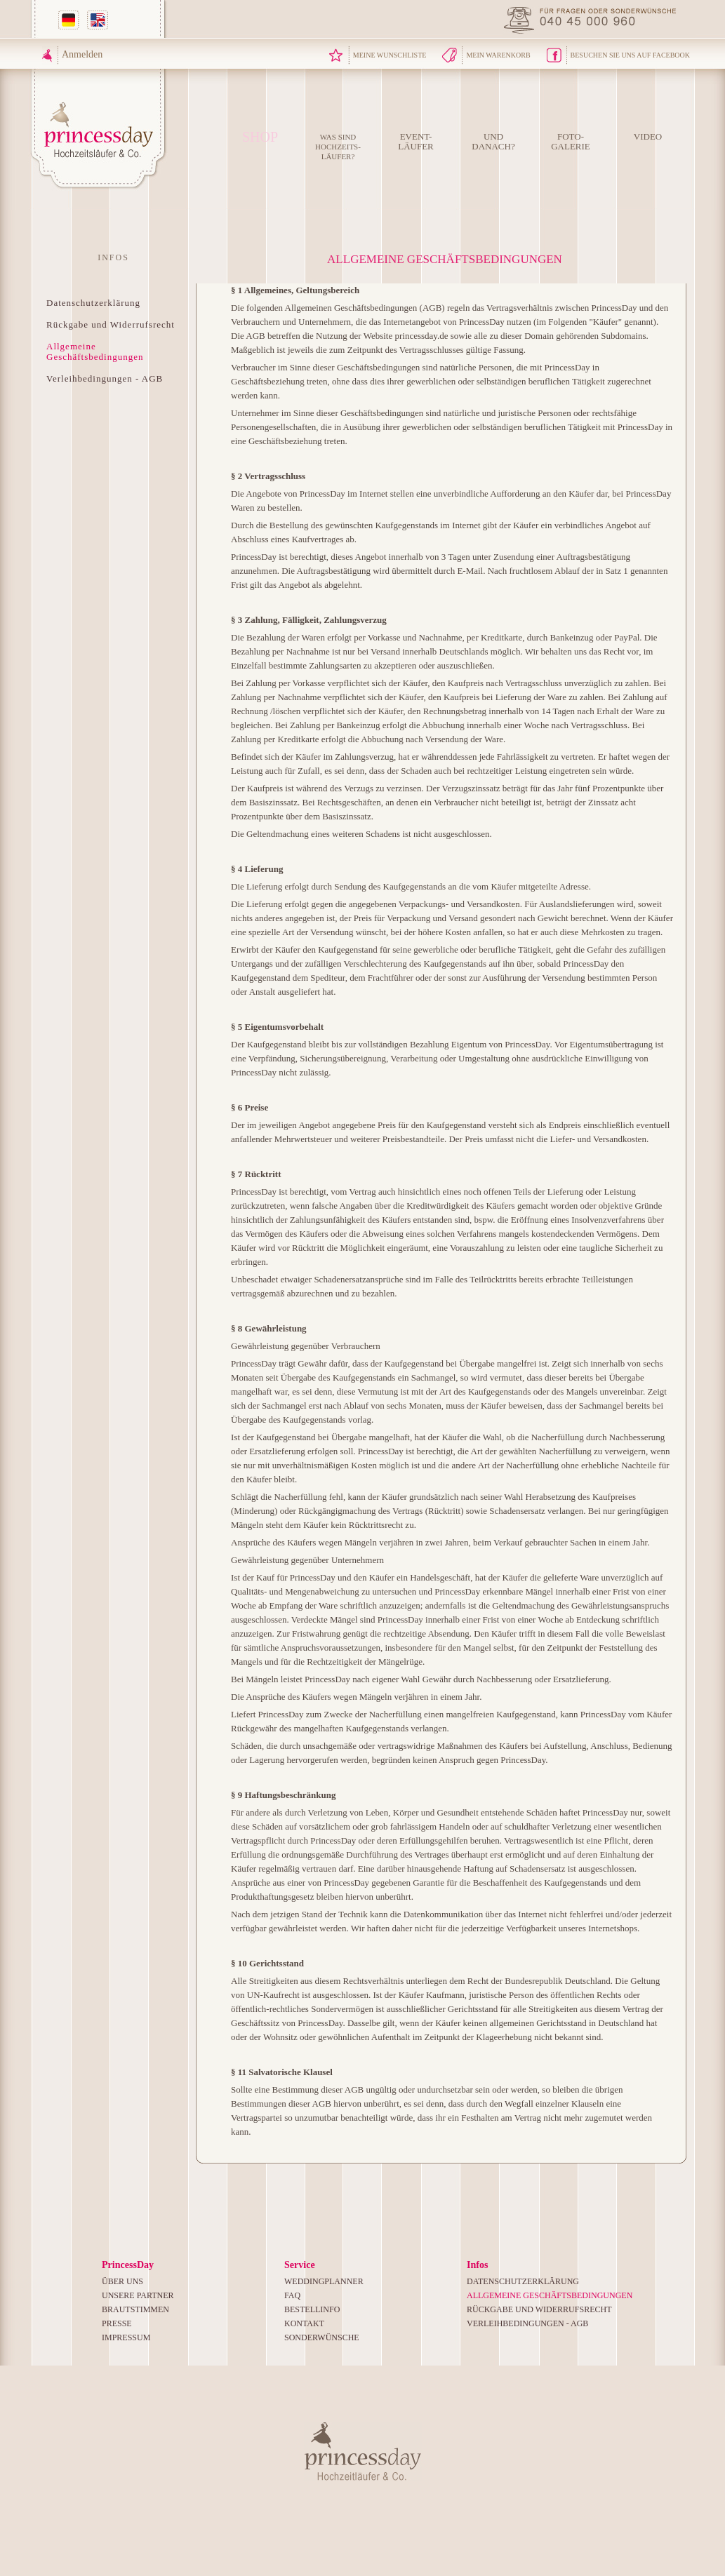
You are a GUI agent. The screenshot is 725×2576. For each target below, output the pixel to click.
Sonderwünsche (321, 2337)
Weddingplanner (324, 2281)
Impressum (126, 2337)
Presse (117, 2323)
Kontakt (304, 2323)
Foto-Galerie (570, 141)
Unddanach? (493, 141)
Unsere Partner (138, 2295)
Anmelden (82, 54)
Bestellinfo (312, 2309)
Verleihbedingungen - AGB (104, 378)
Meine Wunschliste (390, 55)
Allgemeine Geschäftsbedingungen (94, 351)
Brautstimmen (135, 2309)
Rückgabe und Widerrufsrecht (110, 324)
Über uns (122, 2281)
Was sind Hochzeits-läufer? (338, 147)
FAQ (292, 2295)
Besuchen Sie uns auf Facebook (630, 55)
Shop (260, 137)
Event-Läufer (416, 141)
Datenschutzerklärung (93, 302)
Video (648, 136)
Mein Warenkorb (498, 55)
